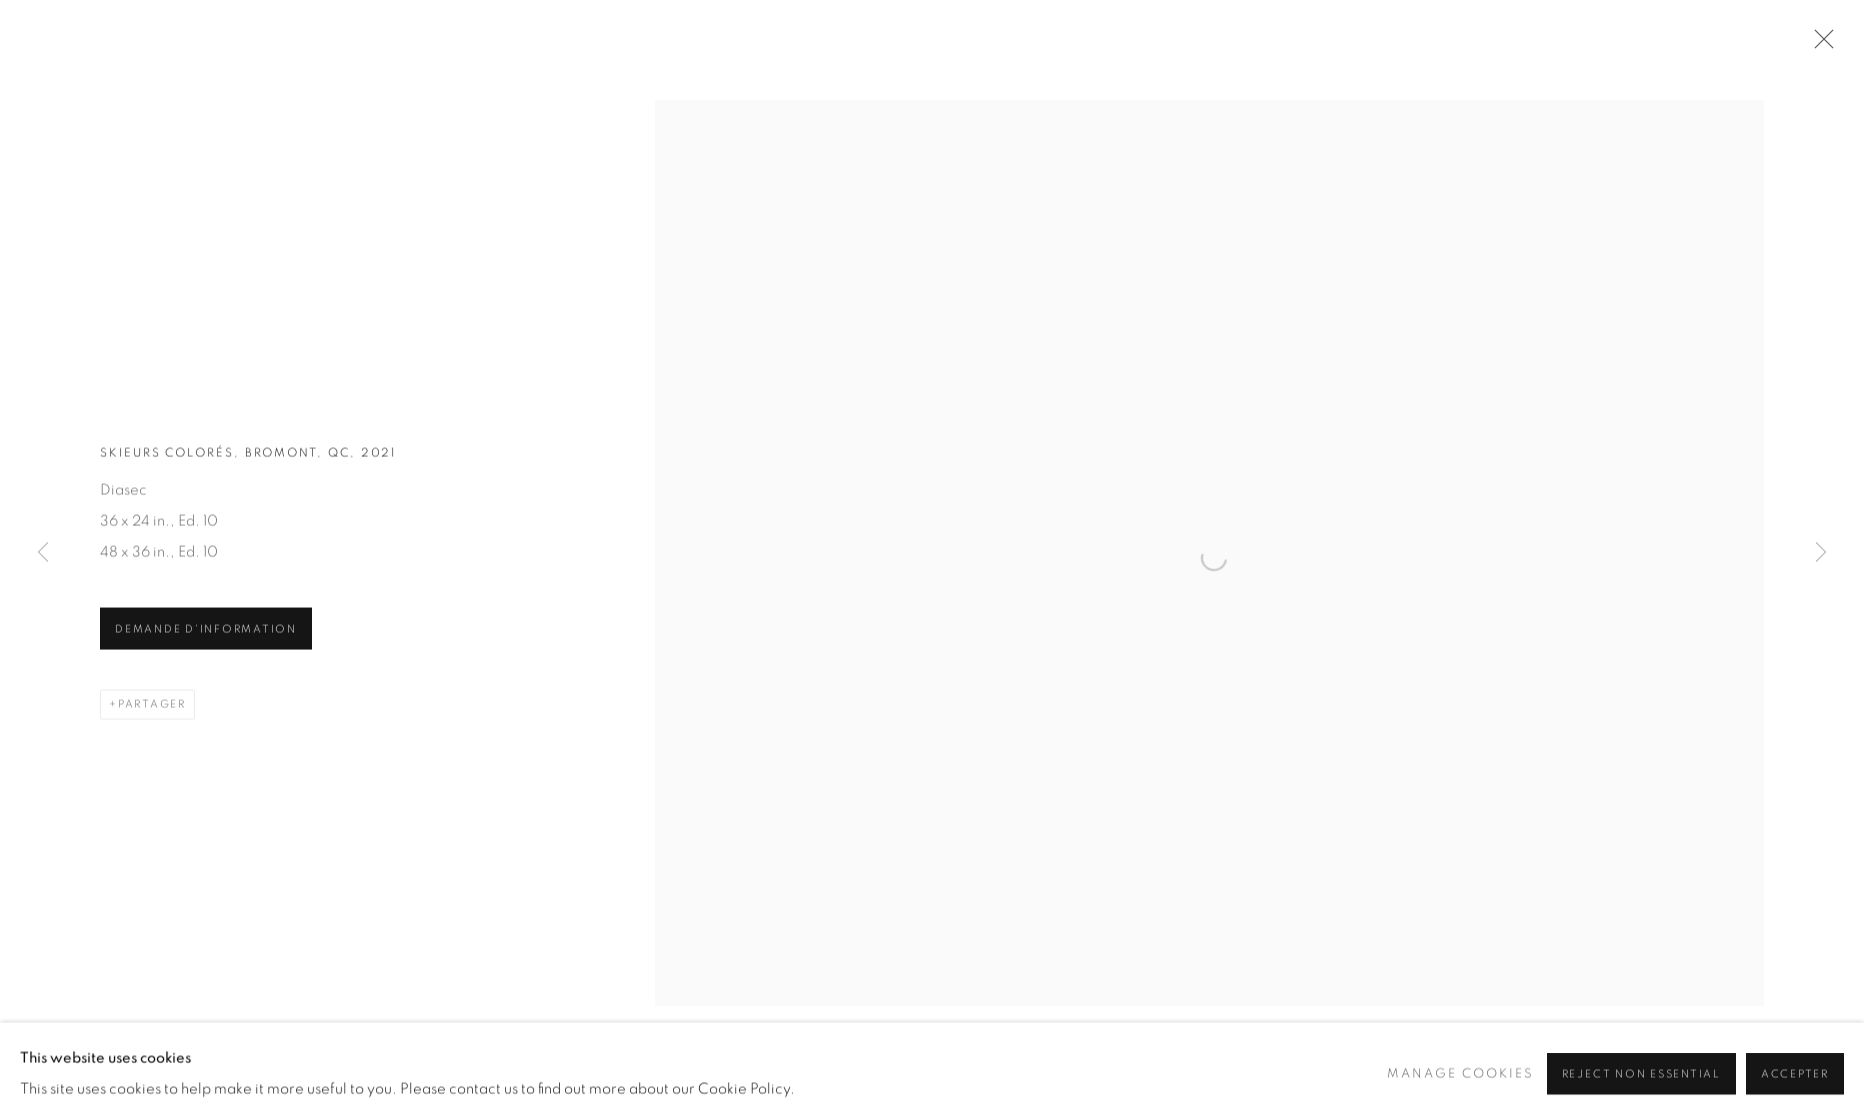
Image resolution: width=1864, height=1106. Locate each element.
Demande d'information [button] (206, 632)
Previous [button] (43, 553)
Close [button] (1819, 45)
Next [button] (1821, 553)
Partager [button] (152, 707)
